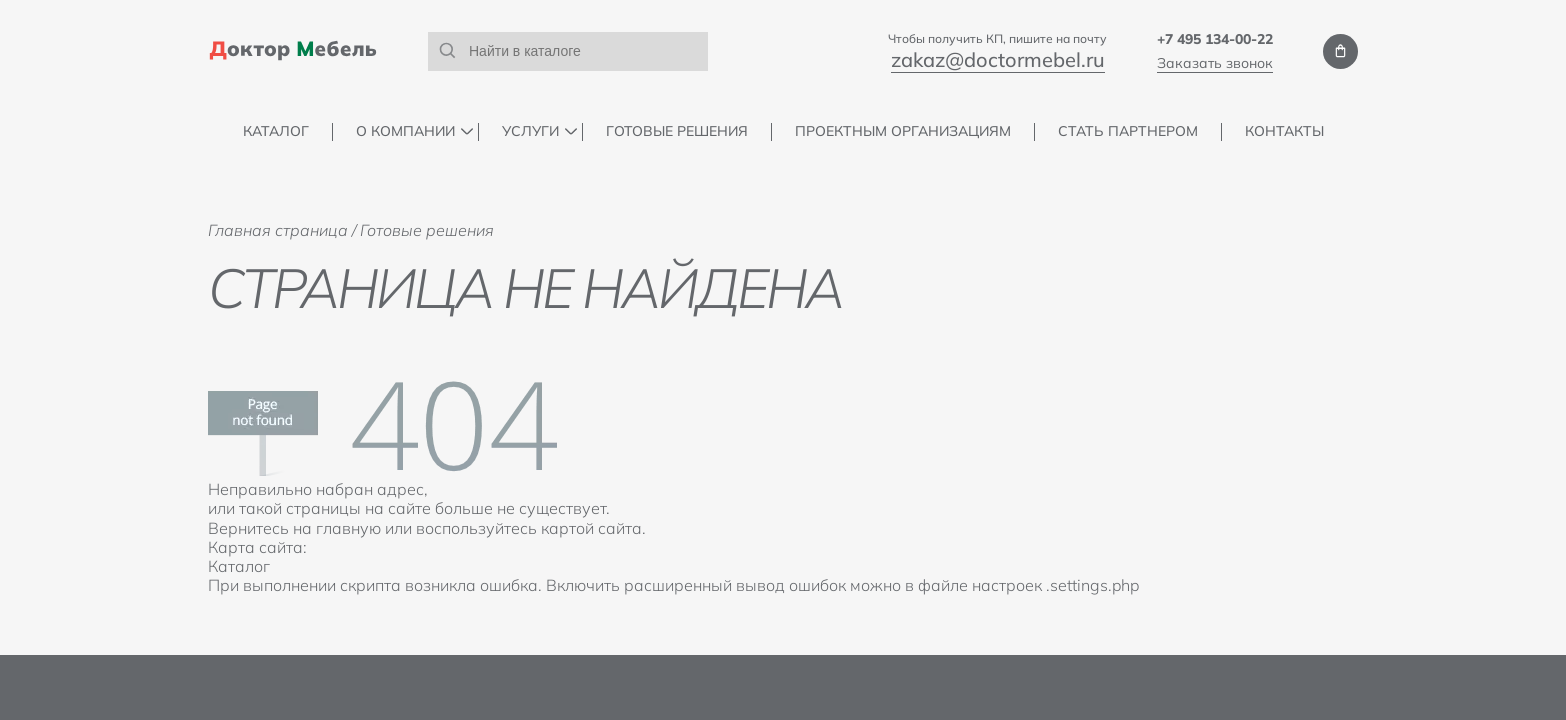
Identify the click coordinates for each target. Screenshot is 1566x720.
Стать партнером (1128, 131)
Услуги (530, 131)
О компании (405, 131)
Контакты (1284, 131)
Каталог (276, 131)
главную (348, 528)
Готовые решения (677, 131)
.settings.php (1092, 585)
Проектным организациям (903, 131)
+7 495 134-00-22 (1215, 39)
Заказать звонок (1215, 63)
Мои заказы (1340, 51)
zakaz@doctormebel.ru (998, 59)
